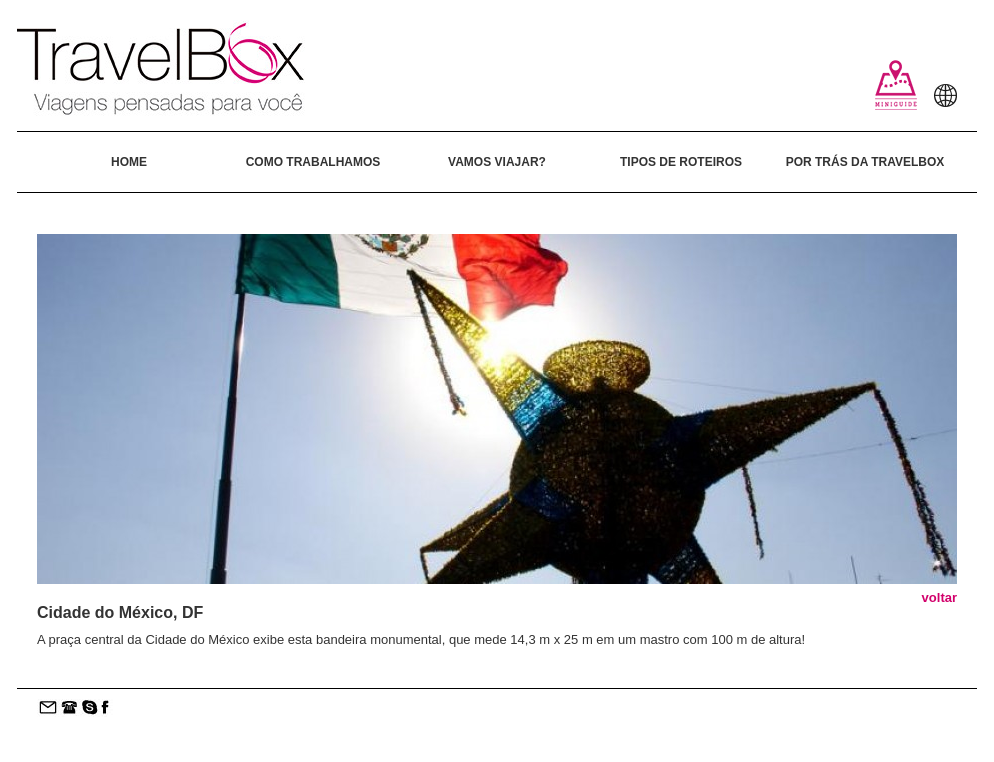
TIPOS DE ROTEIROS (681, 162)
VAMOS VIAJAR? (497, 162)
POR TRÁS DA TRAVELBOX (865, 162)
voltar (939, 597)
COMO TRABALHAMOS (313, 162)
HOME (129, 162)
